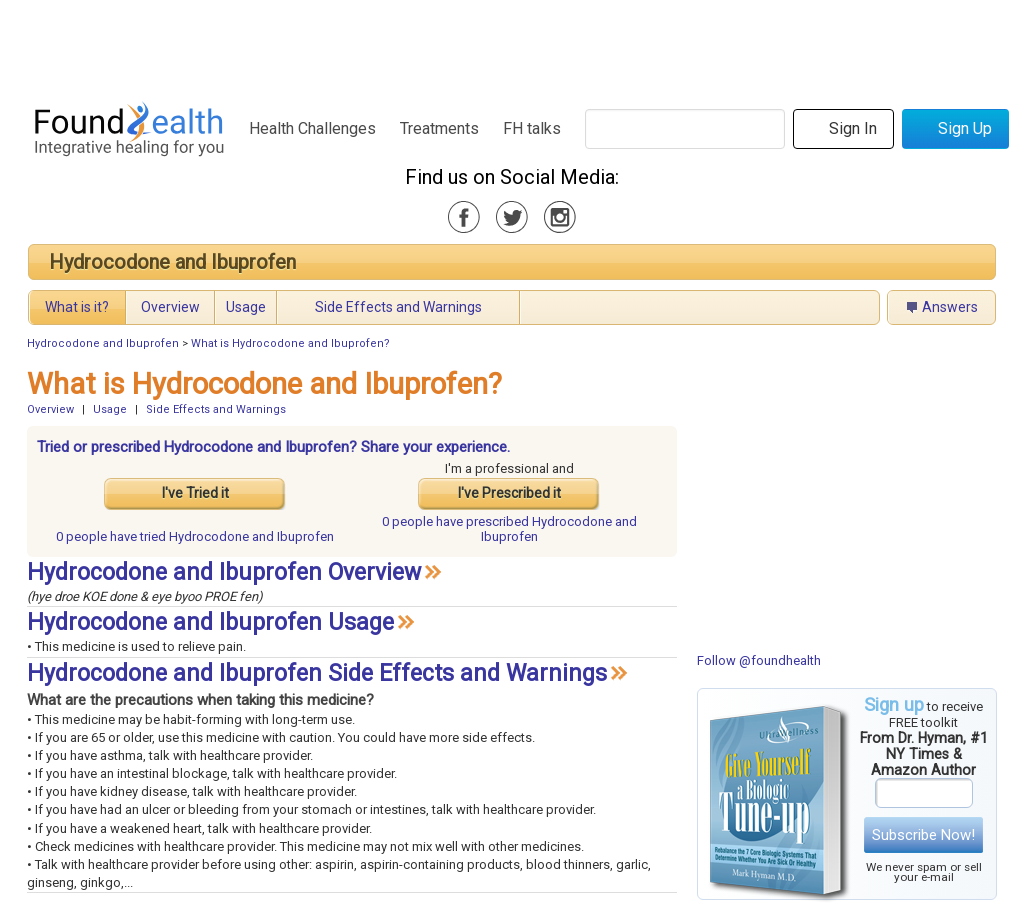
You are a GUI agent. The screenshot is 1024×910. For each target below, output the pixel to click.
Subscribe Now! (923, 835)
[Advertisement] (511, 45)
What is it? (77, 307)
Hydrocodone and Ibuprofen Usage (210, 622)
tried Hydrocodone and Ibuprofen (195, 536)
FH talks (532, 128)
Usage (246, 307)
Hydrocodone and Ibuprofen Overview (224, 572)
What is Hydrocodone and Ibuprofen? (290, 343)
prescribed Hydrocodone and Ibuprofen (509, 529)
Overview (170, 307)
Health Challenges (312, 128)
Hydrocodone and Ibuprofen (172, 262)
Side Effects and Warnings (398, 307)
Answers (950, 307)
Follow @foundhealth (759, 660)
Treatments (439, 128)
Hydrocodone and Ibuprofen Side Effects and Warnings (317, 673)
